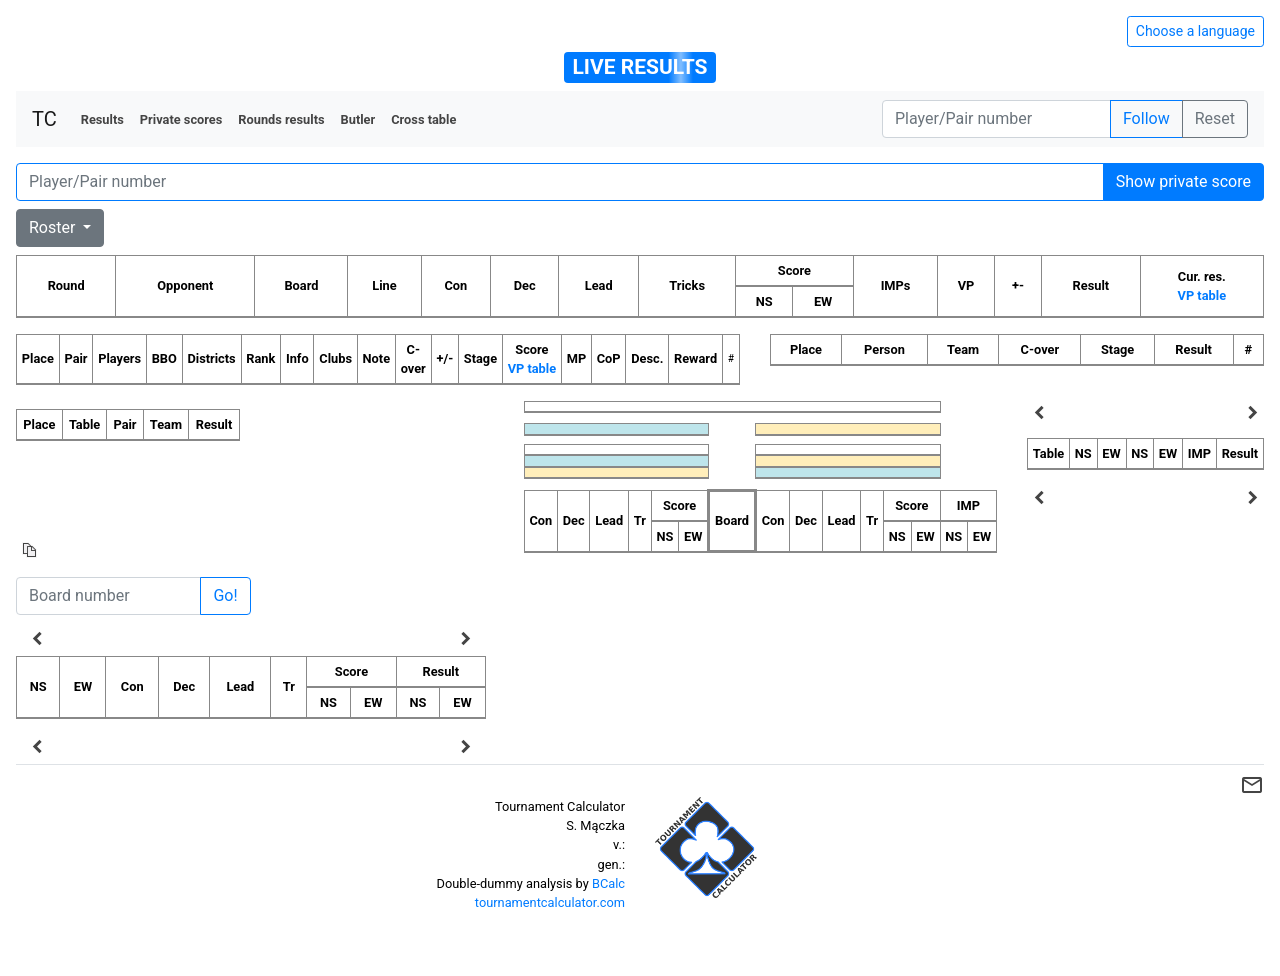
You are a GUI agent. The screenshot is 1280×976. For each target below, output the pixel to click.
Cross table (423, 119)
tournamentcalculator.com (550, 902)
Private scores (181, 119)
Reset (1215, 118)
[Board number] (108, 596)
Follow (1146, 118)
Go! (225, 595)
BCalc (608, 883)
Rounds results (281, 119)
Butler (358, 119)
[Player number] (996, 119)
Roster (54, 227)
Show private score (1183, 181)
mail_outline (1252, 785)
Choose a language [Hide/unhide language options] (1195, 31)
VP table (1202, 295)
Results (102, 119)
